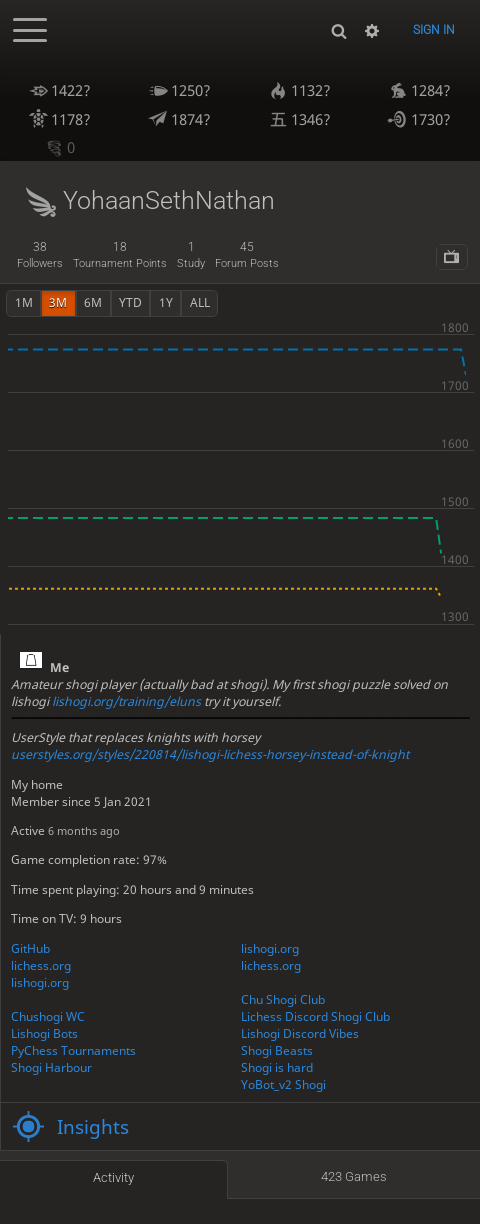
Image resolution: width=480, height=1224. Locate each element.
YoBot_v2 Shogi (283, 1084)
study (191, 255)
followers (40, 255)
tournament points (120, 255)
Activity (113, 1177)
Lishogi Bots (44, 1033)
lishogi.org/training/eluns (126, 701)
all (200, 302)
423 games (354, 1176)
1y (166, 302)
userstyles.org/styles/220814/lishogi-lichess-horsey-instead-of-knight (210, 754)
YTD (130, 302)
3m (58, 302)
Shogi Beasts (277, 1050)
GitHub (30, 948)
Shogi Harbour (51, 1067)
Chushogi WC (48, 1016)
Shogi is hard (277, 1067)
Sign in (434, 30)
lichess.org (41, 965)
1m (24, 302)
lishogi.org (270, 948)
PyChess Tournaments (73, 1050)
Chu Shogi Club (283, 999)
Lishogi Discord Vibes (300, 1033)
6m (93, 302)
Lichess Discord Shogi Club (315, 1016)
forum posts (247, 255)
